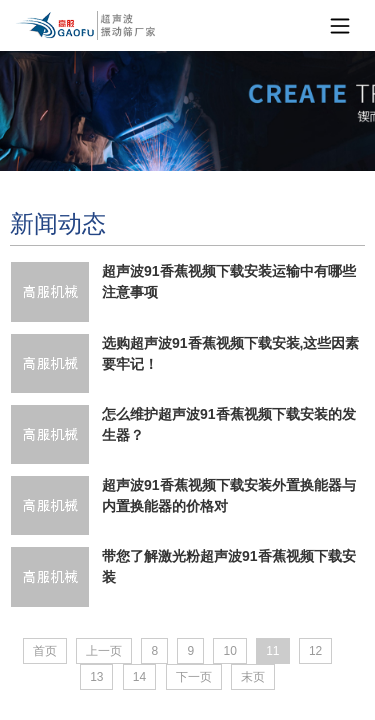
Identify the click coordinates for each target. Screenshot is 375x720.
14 (139, 677)
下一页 (194, 677)
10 (229, 651)
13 (96, 677)
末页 (253, 677)
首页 (45, 651)
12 (315, 651)
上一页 (104, 651)
